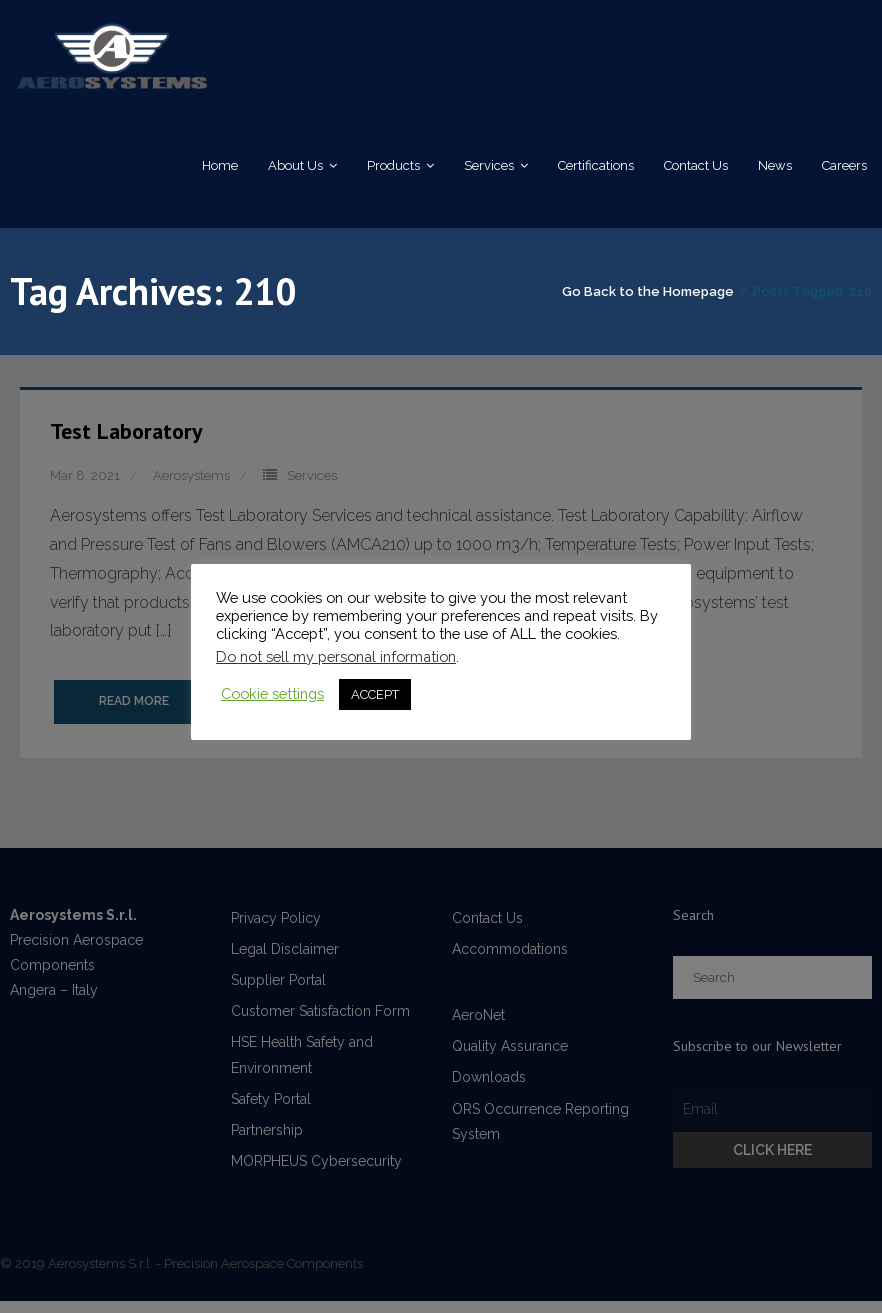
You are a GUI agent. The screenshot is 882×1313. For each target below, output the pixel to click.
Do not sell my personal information (336, 656)
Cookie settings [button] (272, 693)
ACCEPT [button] (375, 694)
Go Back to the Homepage (648, 301)
